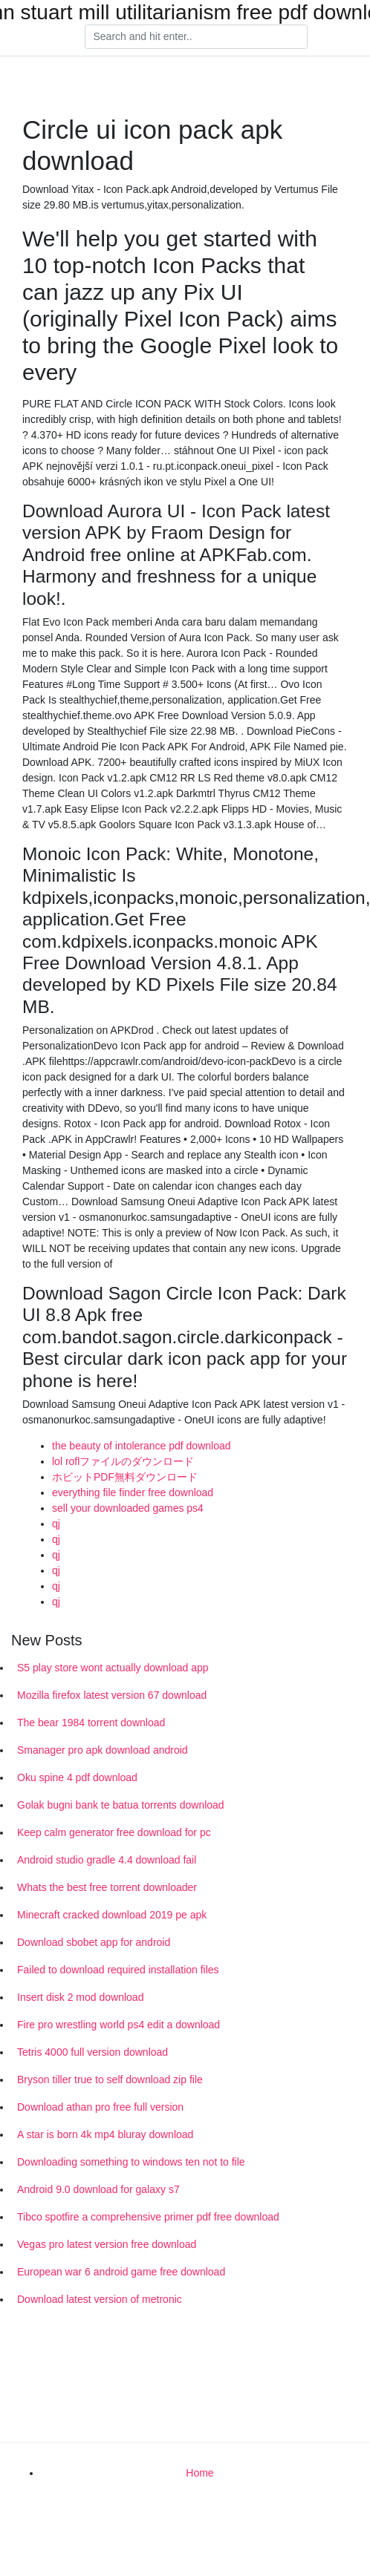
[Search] (196, 37)
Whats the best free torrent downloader (107, 1887)
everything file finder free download (132, 1492)
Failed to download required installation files (118, 1970)
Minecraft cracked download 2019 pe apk (112, 1915)
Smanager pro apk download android (102, 1750)
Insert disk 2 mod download (80, 1997)
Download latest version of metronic (99, 2299)
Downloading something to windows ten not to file (131, 2162)
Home (199, 2473)
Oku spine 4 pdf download (77, 1777)
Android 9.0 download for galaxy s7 (98, 2189)
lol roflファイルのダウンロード (123, 1461)
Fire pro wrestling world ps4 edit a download (118, 2025)
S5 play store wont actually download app (113, 1668)
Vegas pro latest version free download (106, 2244)
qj (56, 1524)
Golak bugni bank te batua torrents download (120, 1805)
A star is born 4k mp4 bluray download (105, 2134)
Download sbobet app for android (93, 1942)
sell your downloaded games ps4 (128, 1508)
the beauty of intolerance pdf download (141, 1446)
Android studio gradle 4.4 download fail (106, 1860)
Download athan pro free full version (100, 2107)
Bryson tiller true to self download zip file (110, 2079)
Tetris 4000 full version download (92, 2052)
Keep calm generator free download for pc (114, 1832)
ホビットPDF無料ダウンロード (125, 1477)
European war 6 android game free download (121, 2272)
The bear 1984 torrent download (91, 1722)
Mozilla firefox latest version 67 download (112, 1695)
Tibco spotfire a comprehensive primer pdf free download (148, 2217)
